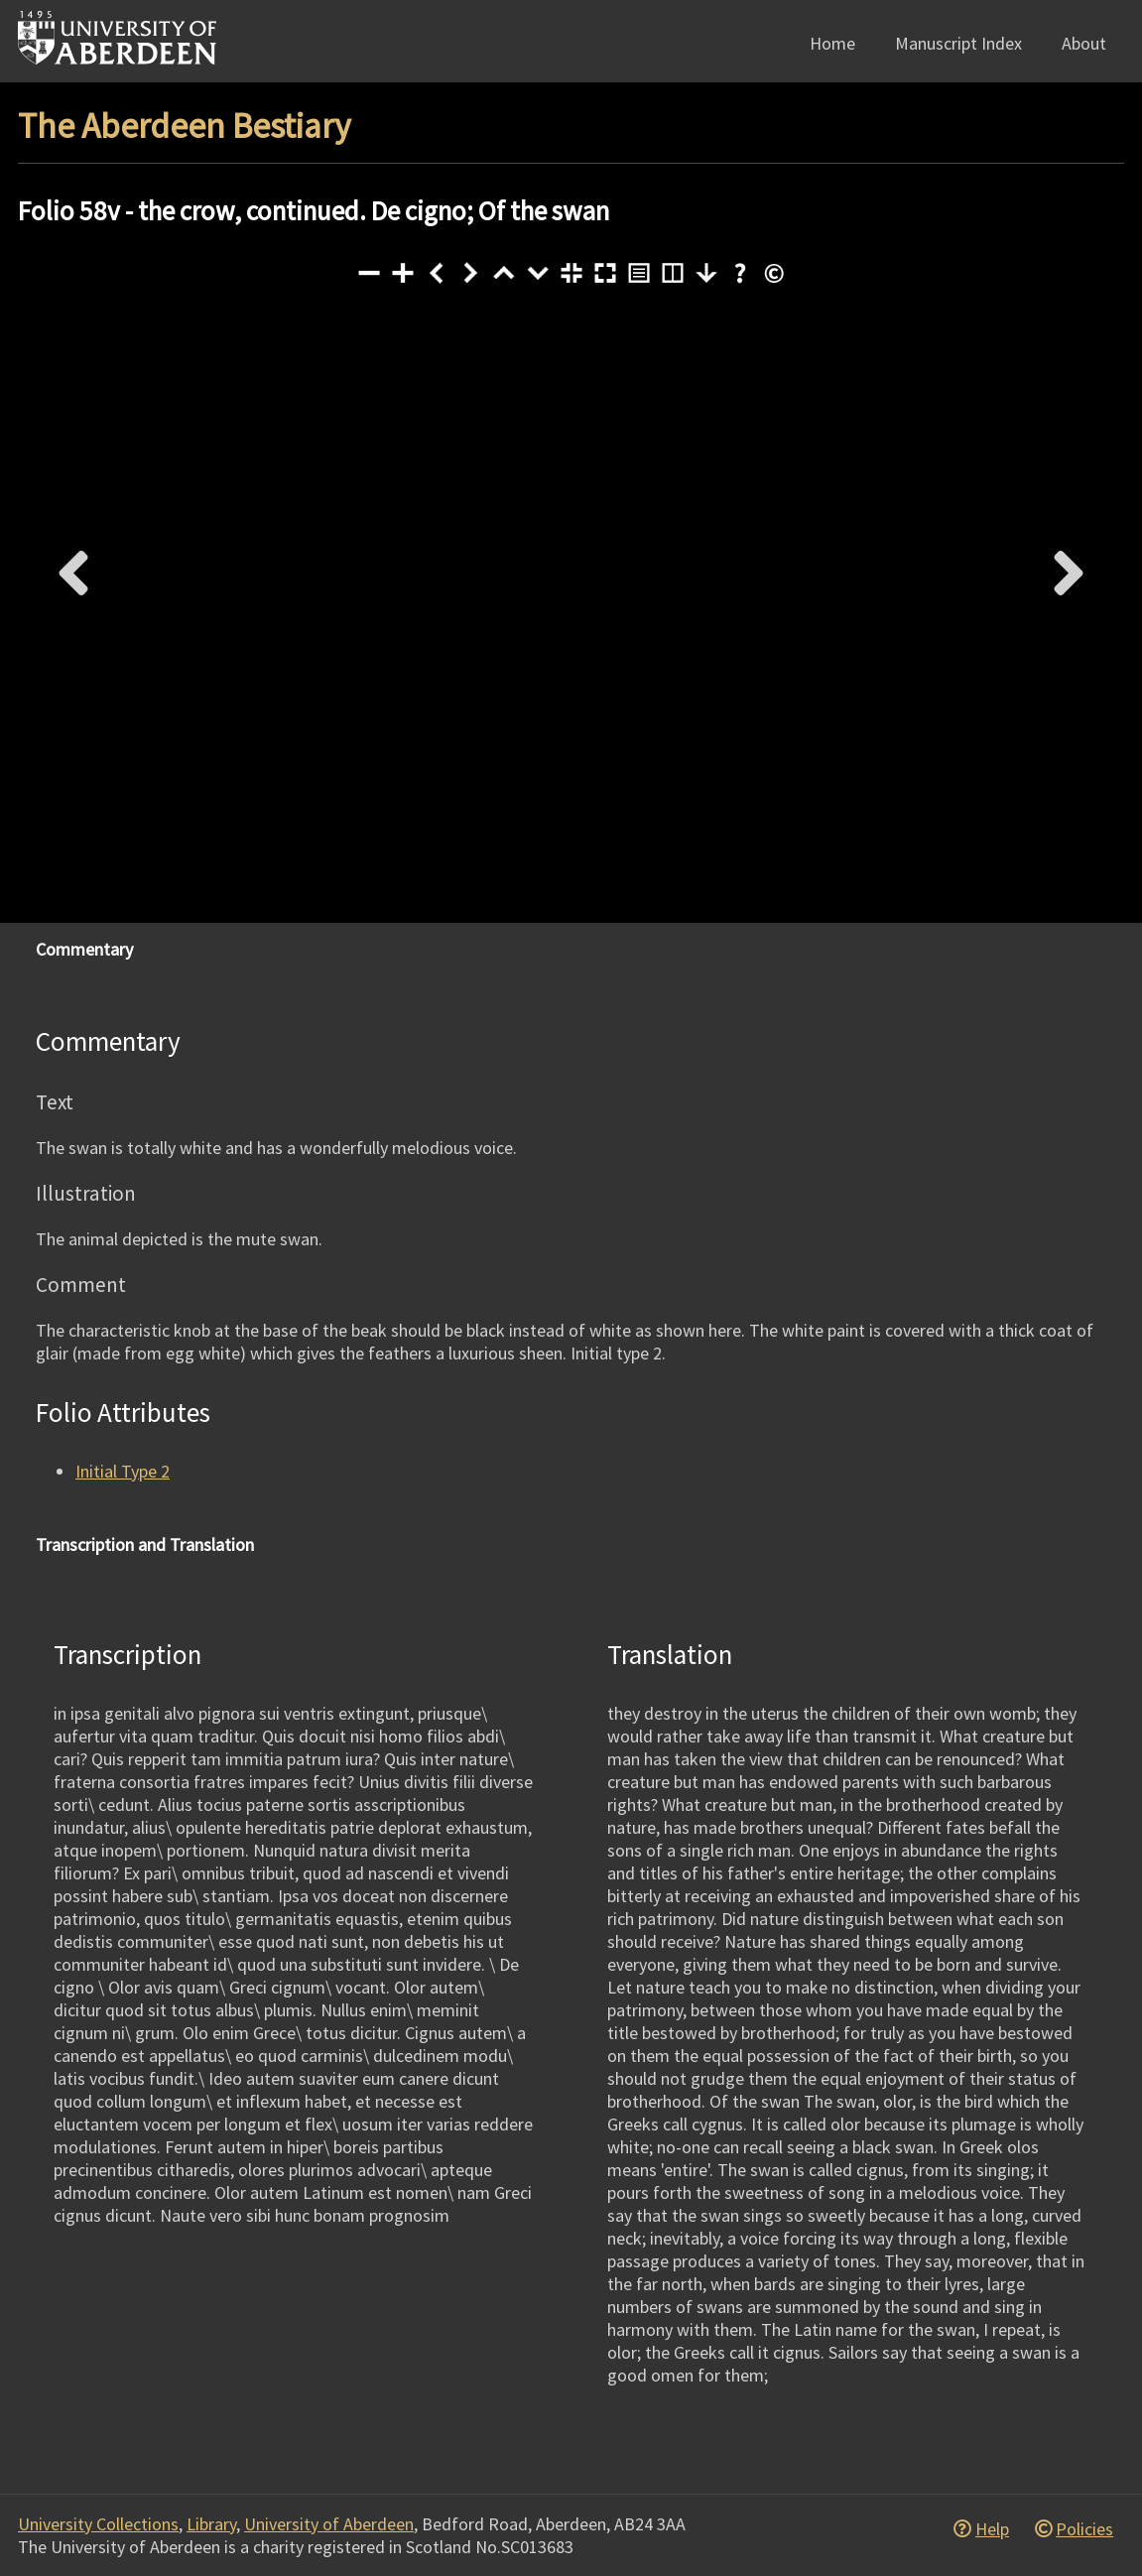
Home (832, 43)
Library (211, 2523)
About (1084, 43)
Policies (1084, 2528)
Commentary (84, 949)
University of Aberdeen (329, 2523)
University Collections (98, 2523)
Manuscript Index (958, 43)
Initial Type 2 (122, 1471)
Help (992, 2528)
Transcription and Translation (145, 1544)
